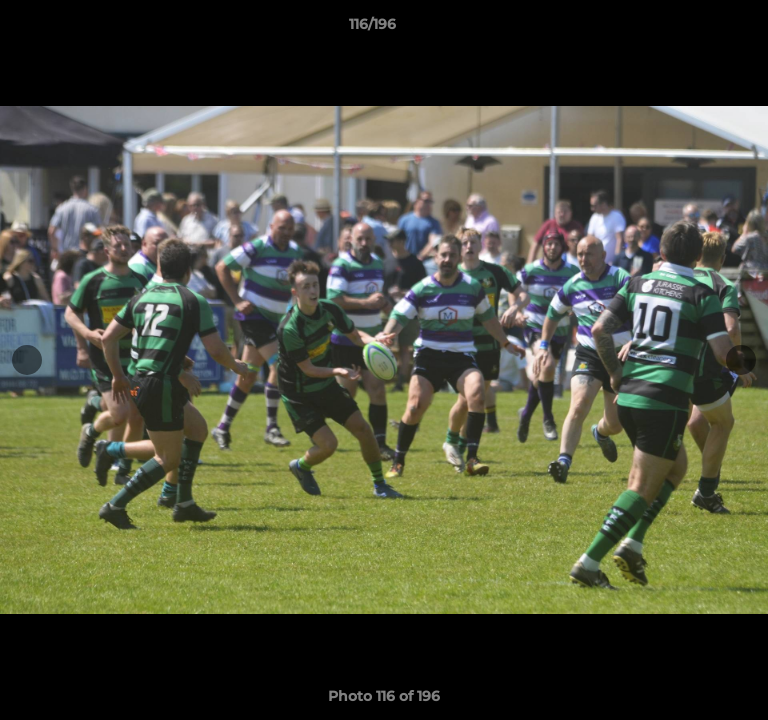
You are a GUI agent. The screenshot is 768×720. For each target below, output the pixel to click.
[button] (696, 29)
